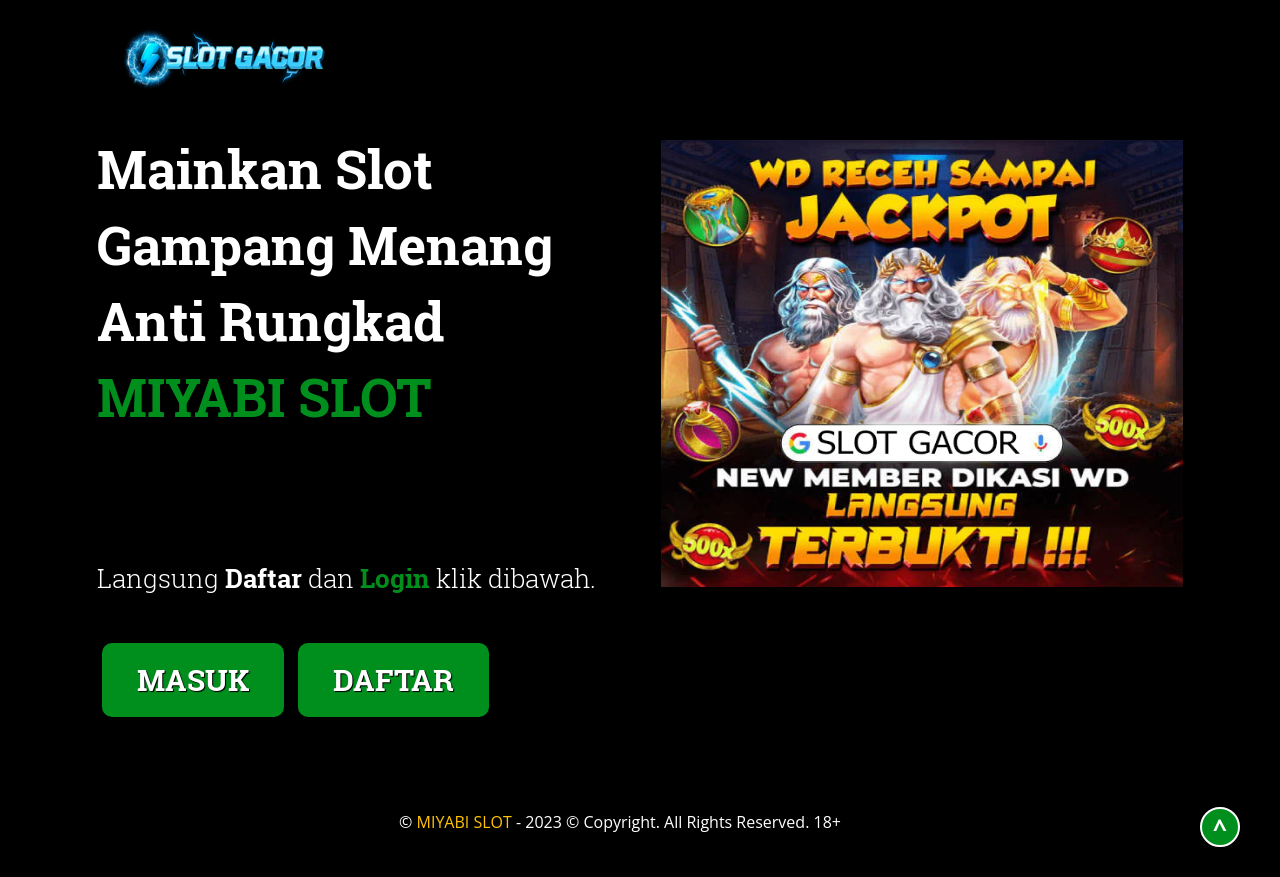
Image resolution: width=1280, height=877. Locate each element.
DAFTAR (393, 679)
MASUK (193, 679)
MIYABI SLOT (464, 822)
